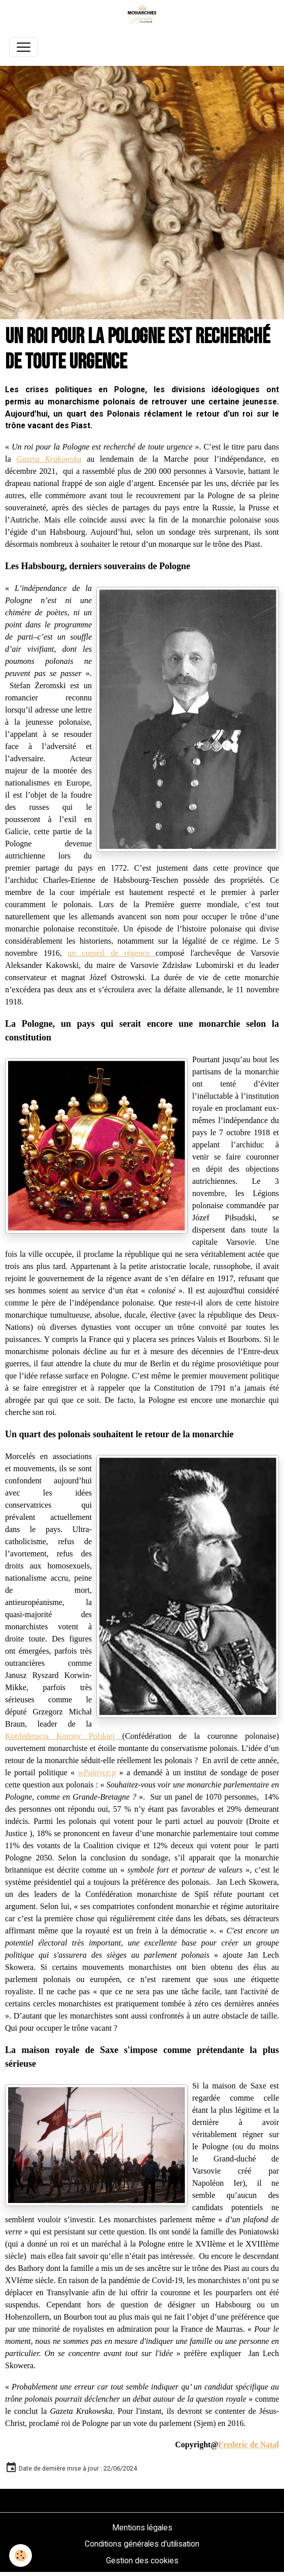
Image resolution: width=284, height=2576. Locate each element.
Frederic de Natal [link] (248, 2444)
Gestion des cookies (142, 2560)
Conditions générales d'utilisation (142, 2544)
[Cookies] (20, 2555)
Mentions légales (142, 2527)
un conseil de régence (112, 953)
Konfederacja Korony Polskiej (63, 1736)
